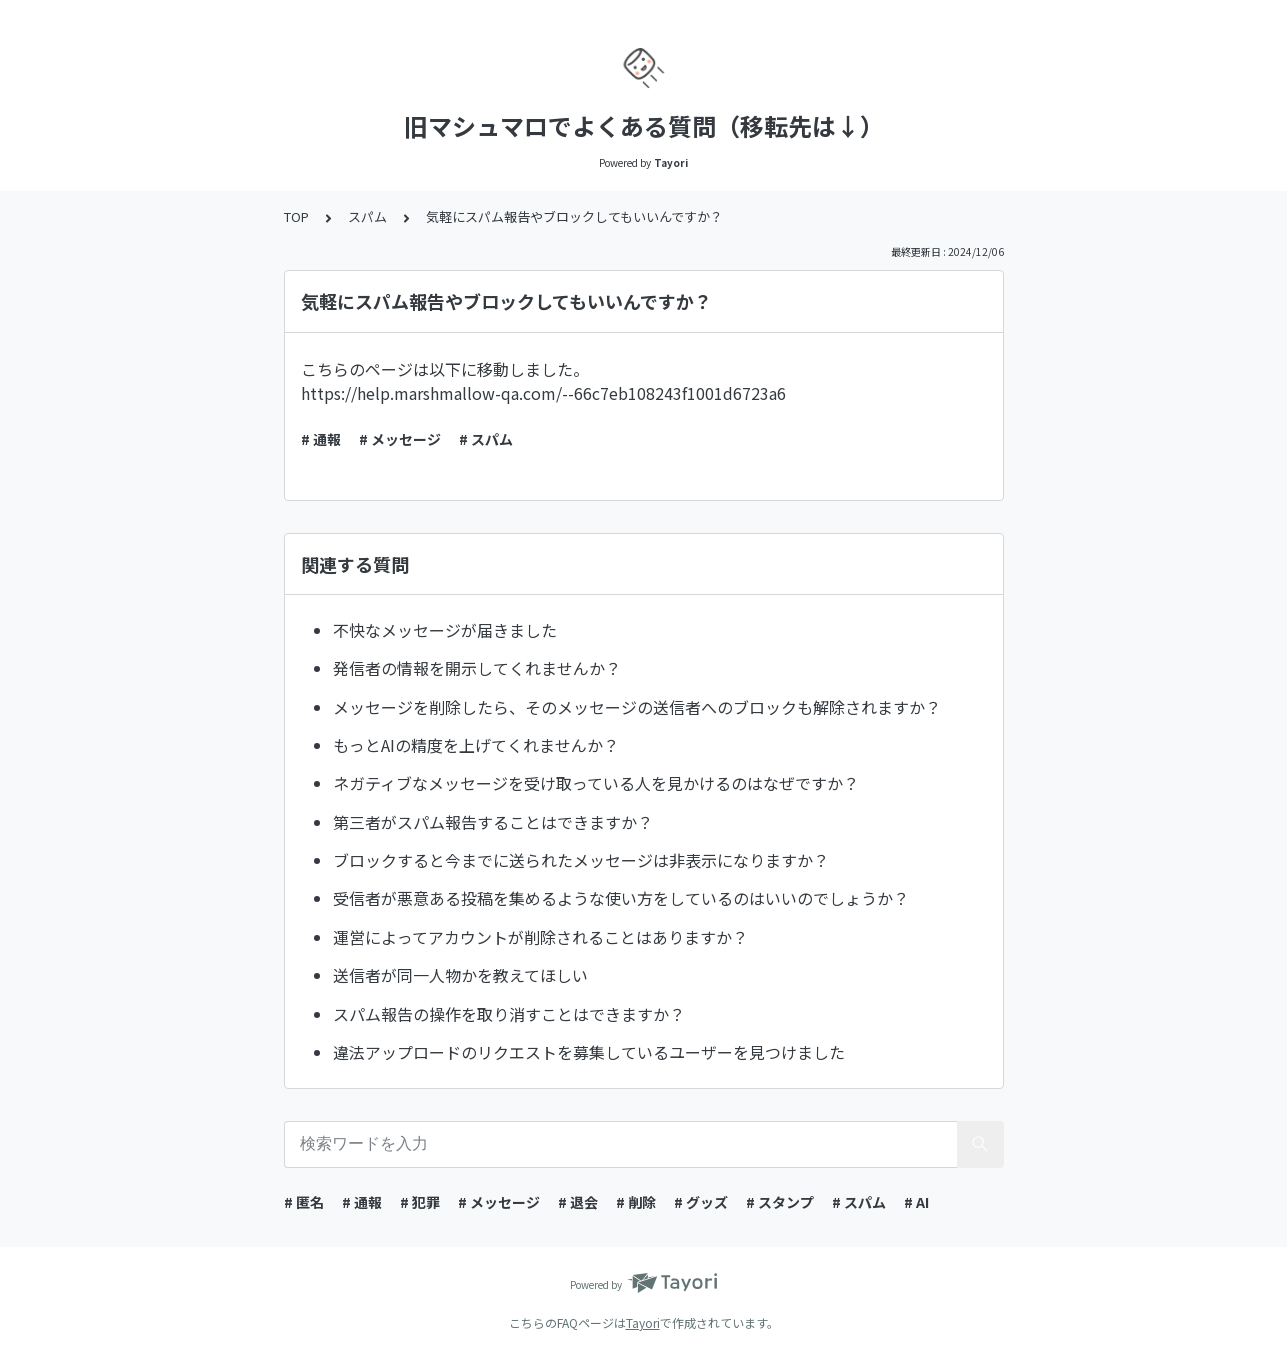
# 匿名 (304, 1202)
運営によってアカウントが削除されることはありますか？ (540, 937)
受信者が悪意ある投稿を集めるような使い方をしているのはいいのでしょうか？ (621, 898)
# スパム (486, 439)
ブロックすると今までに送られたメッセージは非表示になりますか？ (581, 860)
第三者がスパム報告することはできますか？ (493, 822)
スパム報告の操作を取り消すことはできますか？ (509, 1014)
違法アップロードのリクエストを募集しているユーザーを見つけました (589, 1052)
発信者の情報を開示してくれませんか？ (477, 668)
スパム (367, 216)
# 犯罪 (420, 1202)
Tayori (643, 1322)
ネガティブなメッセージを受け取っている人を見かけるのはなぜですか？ (596, 783)
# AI (916, 1202)
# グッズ (701, 1202)
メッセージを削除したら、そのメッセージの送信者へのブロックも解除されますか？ (637, 707)
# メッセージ (400, 439)
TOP (296, 216)
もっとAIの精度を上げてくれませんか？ (476, 745)
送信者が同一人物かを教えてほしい (460, 975)
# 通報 (321, 439)
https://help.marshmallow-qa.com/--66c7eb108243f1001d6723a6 (543, 393)
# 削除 (636, 1202)
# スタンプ (780, 1202)
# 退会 (578, 1202)
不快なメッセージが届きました (445, 630)
